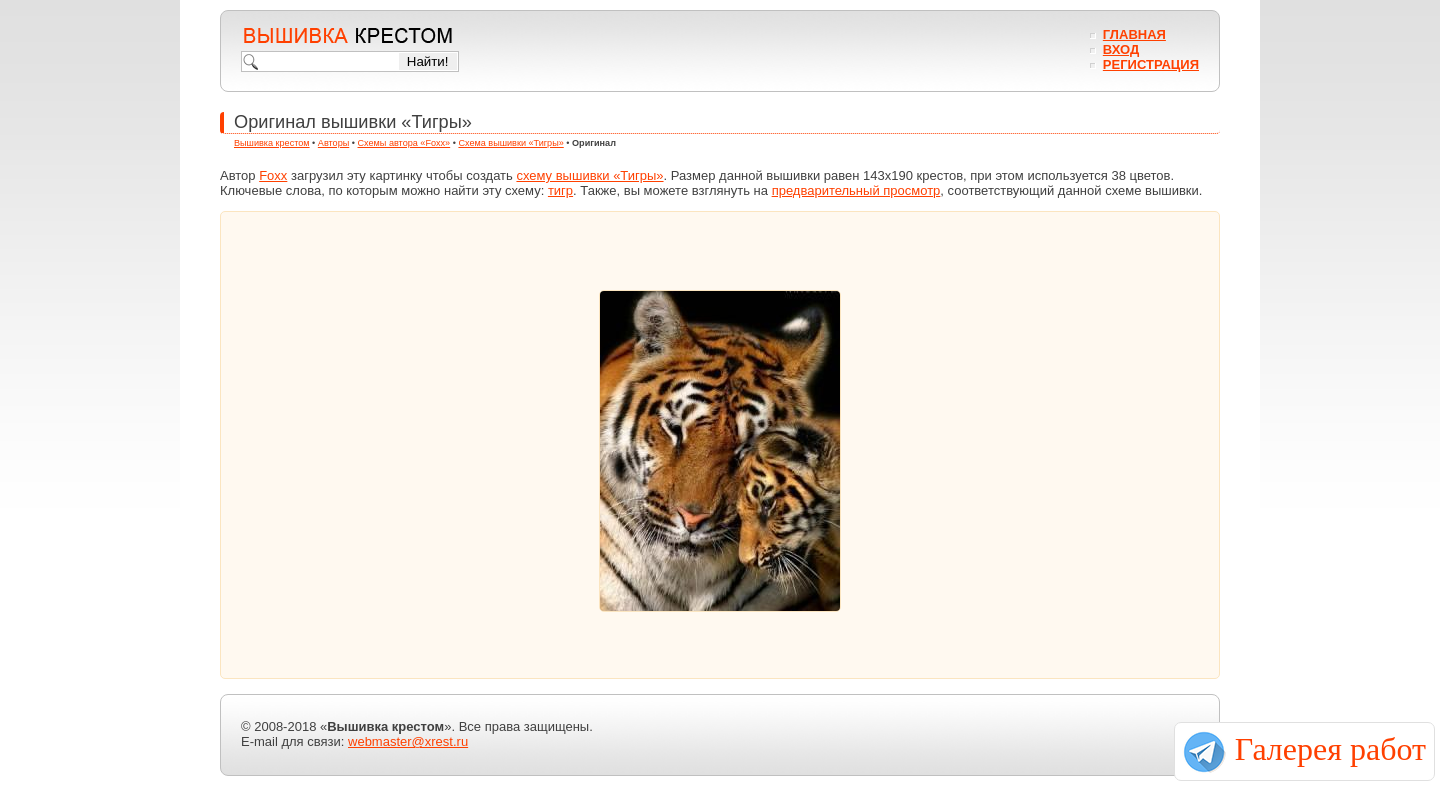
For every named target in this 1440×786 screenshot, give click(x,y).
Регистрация (1151, 64)
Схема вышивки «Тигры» (510, 143)
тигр (560, 190)
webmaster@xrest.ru (408, 741)
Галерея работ (1330, 749)
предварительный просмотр (856, 190)
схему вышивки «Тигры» (589, 175)
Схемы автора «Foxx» (404, 143)
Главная (1134, 34)
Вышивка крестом (272, 143)
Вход (1121, 49)
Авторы (333, 143)
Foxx (273, 175)
